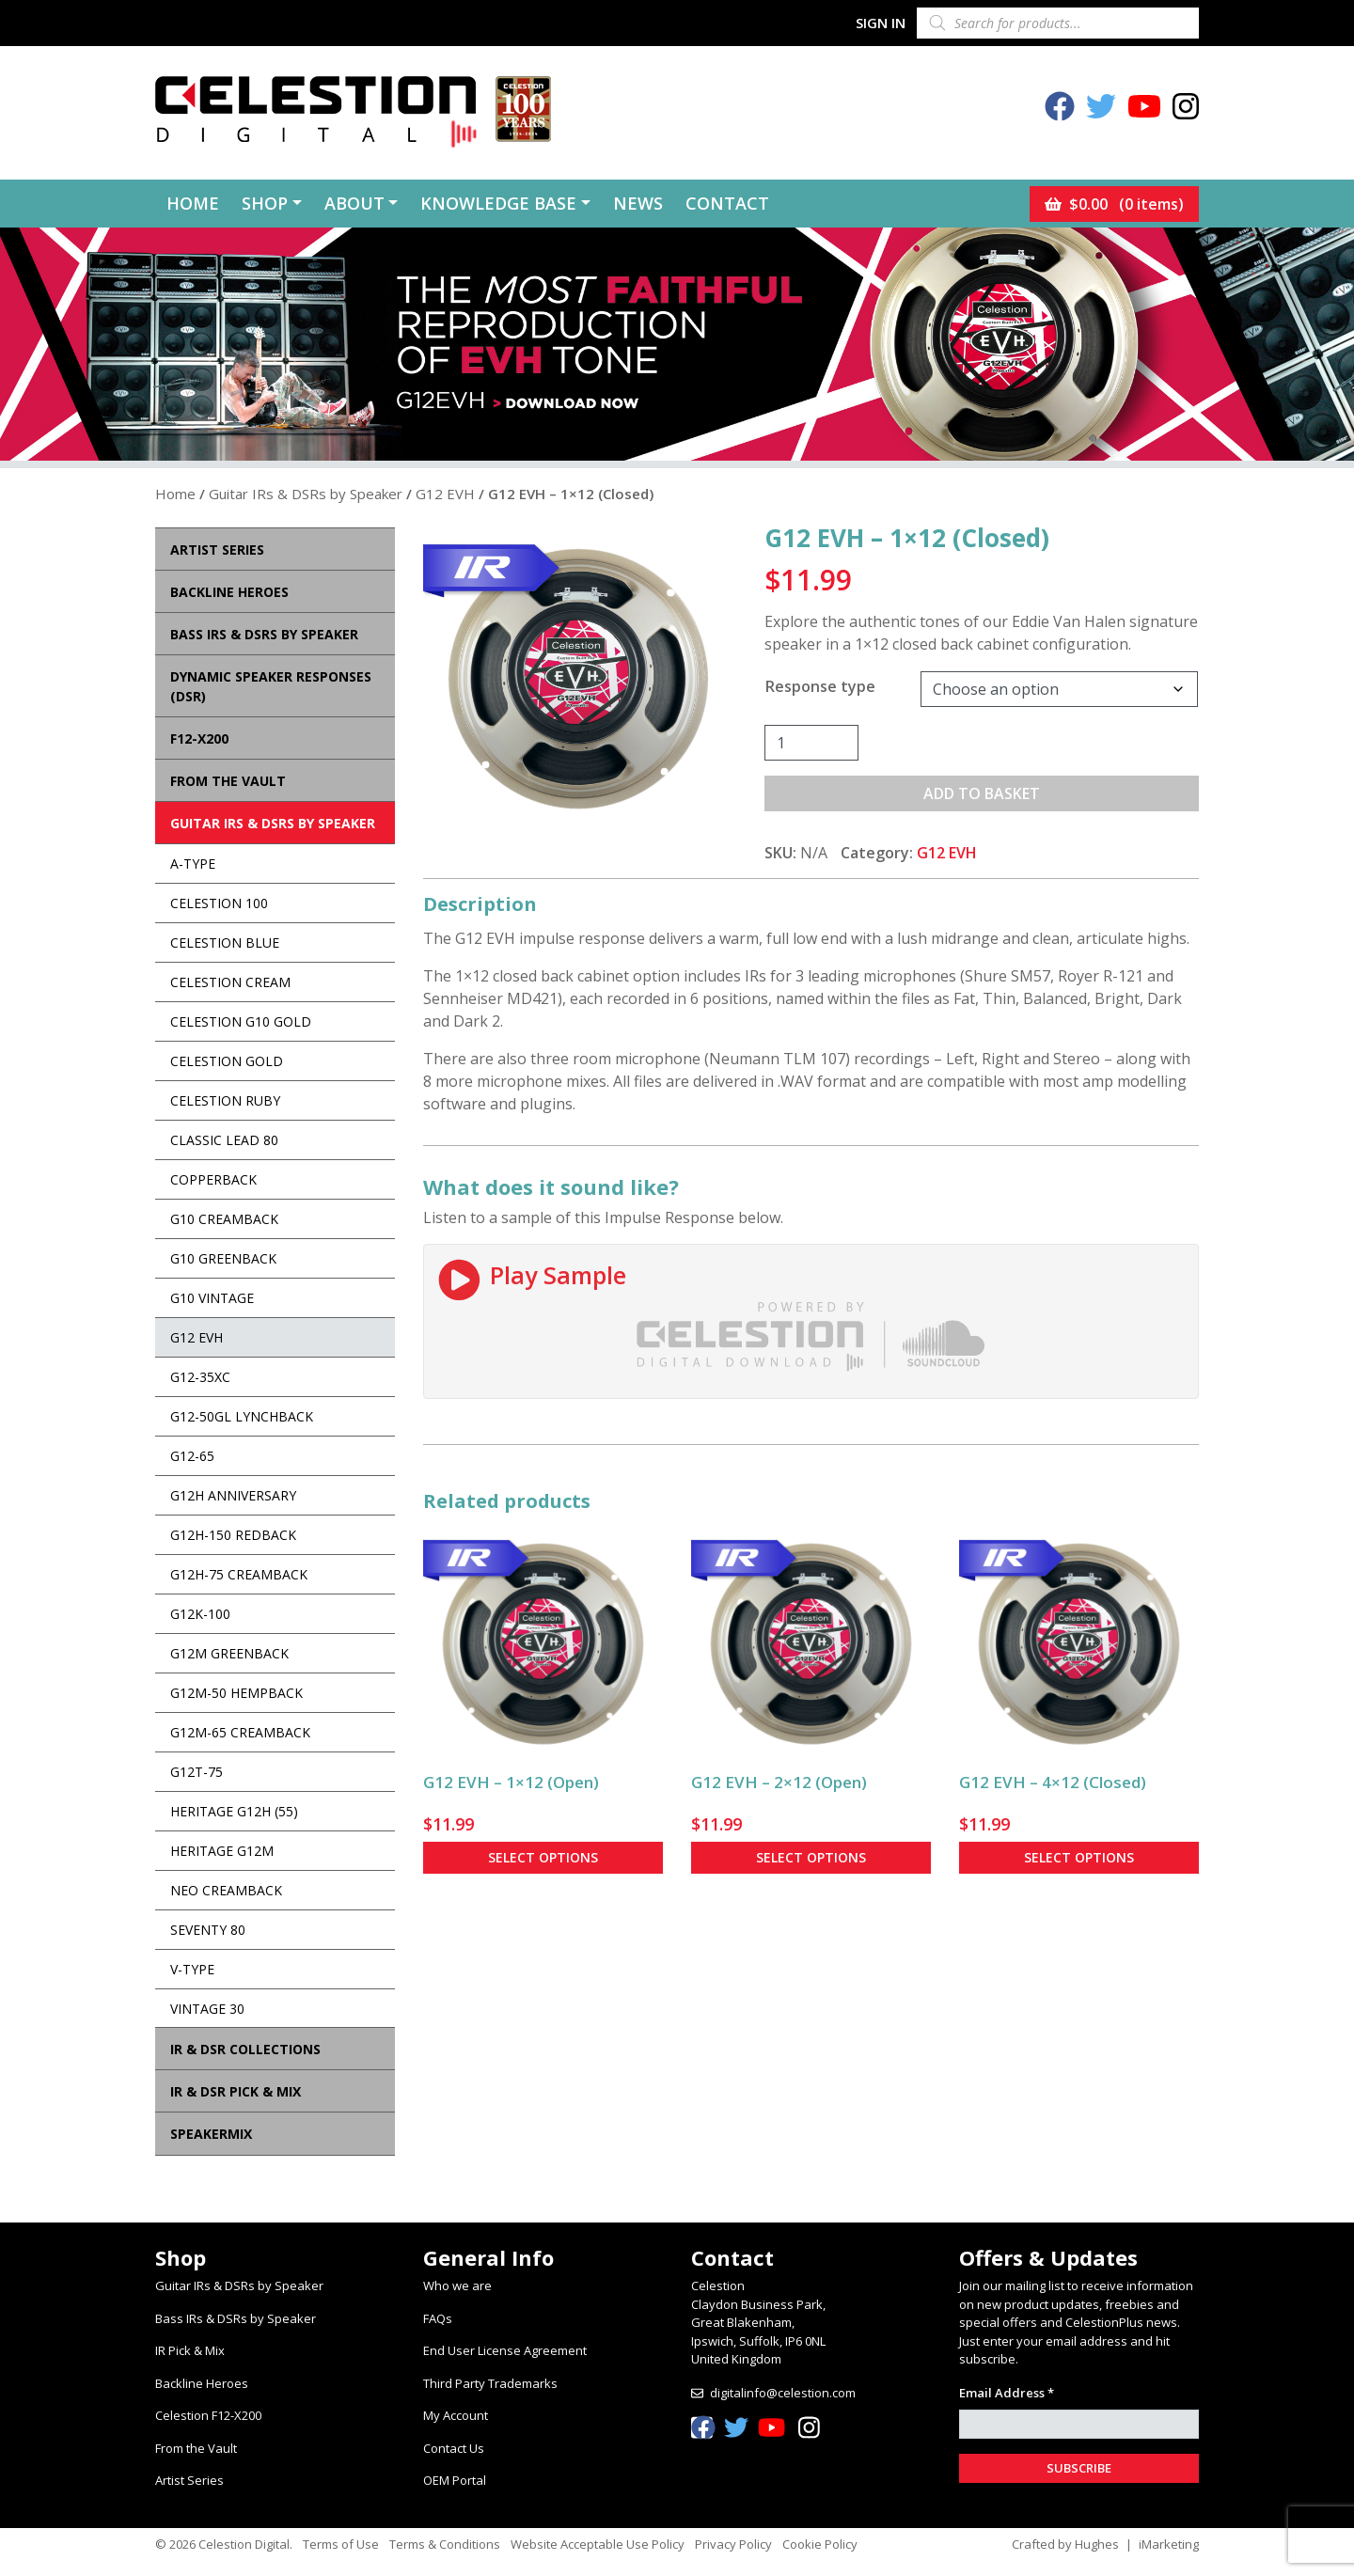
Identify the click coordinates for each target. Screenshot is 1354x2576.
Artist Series (189, 2480)
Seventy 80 (207, 1930)
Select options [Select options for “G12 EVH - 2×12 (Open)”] (811, 1857)
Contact (727, 203)
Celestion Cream (230, 982)
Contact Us (453, 2448)
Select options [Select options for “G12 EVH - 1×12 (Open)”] (543, 1857)
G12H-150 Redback (233, 1535)
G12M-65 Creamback (240, 1732)
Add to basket (981, 793)
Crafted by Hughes (1065, 2544)
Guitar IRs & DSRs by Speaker (305, 493)
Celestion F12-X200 (208, 2415)
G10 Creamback (224, 1219)
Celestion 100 (219, 903)
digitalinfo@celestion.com (783, 2392)
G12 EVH (445, 493)
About (354, 203)
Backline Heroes (201, 2383)
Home (192, 203)
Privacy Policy (733, 2544)
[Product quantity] (811, 743)
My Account (455, 2415)
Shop (265, 203)
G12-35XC (200, 1377)
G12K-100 (200, 1614)
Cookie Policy (820, 2544)
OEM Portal (454, 2480)
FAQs (437, 2318)
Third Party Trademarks (490, 2383)
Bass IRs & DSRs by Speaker (235, 2318)
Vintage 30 (207, 2009)
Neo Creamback (226, 1890)
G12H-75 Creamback (238, 1574)
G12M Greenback (229, 1653)
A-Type (192, 863)
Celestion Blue (224, 942)
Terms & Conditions (444, 2544)
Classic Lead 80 (224, 1140)
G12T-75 (196, 1772)
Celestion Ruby (225, 1100)
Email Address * (1006, 2392)
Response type (820, 686)
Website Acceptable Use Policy (598, 2544)
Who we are (457, 2285)
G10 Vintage (212, 1298)
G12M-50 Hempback (236, 1693)
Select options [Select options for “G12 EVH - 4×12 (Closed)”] (1079, 1857)
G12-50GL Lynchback (241, 1416)
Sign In (880, 22)
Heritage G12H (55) (234, 1811)
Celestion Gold (226, 1061)
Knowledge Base (498, 203)
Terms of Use (341, 2544)
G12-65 (192, 1456)
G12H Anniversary (233, 1495)
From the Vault (196, 2448)
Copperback (213, 1179)
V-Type (192, 1969)
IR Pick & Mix (190, 2350)
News (638, 203)
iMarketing (1169, 2544)
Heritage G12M (222, 1851)
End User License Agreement (505, 2350)
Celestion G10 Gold (240, 1021)
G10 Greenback (223, 1258)
